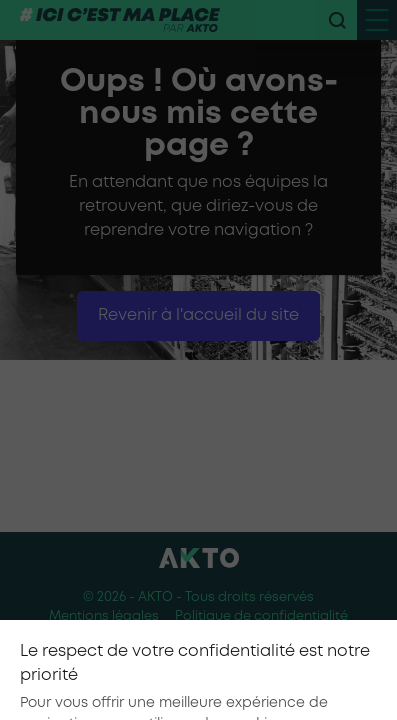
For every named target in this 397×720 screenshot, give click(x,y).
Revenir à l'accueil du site (198, 315)
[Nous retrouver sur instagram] (199, 675)
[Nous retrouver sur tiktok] (157, 675)
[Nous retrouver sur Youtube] (241, 675)
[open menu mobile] (377, 20)
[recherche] (337, 20)
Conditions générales (198, 636)
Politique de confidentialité (261, 616)
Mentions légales (104, 616)
